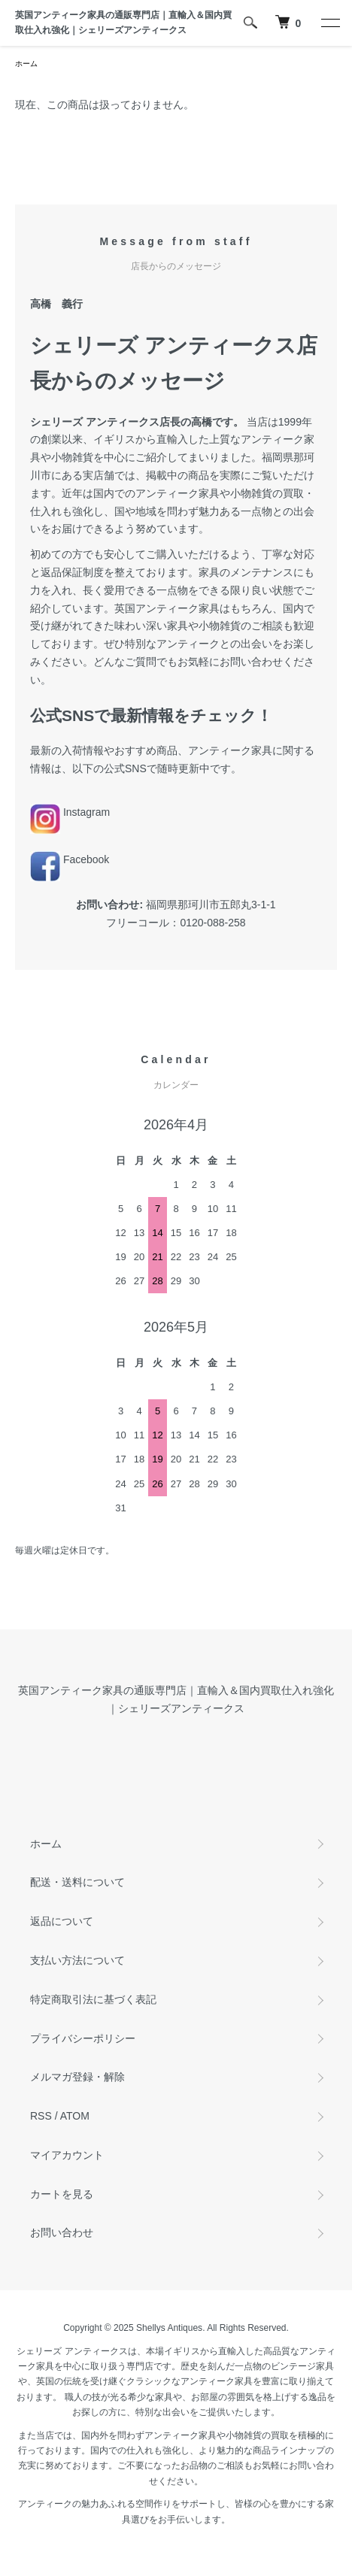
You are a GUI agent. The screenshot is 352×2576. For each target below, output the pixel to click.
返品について (61, 1921)
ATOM (75, 2116)
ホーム (26, 63)
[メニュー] (329, 22)
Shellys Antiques (169, 2328)
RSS (41, 2116)
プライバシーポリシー (82, 2038)
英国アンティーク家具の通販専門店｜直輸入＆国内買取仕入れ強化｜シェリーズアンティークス (123, 22)
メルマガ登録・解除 (77, 2077)
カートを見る (61, 2194)
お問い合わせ (61, 2232)
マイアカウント (67, 2155)
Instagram (70, 812)
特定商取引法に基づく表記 (93, 1999)
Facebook (69, 859)
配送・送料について (77, 1882)
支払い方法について (77, 1960)
